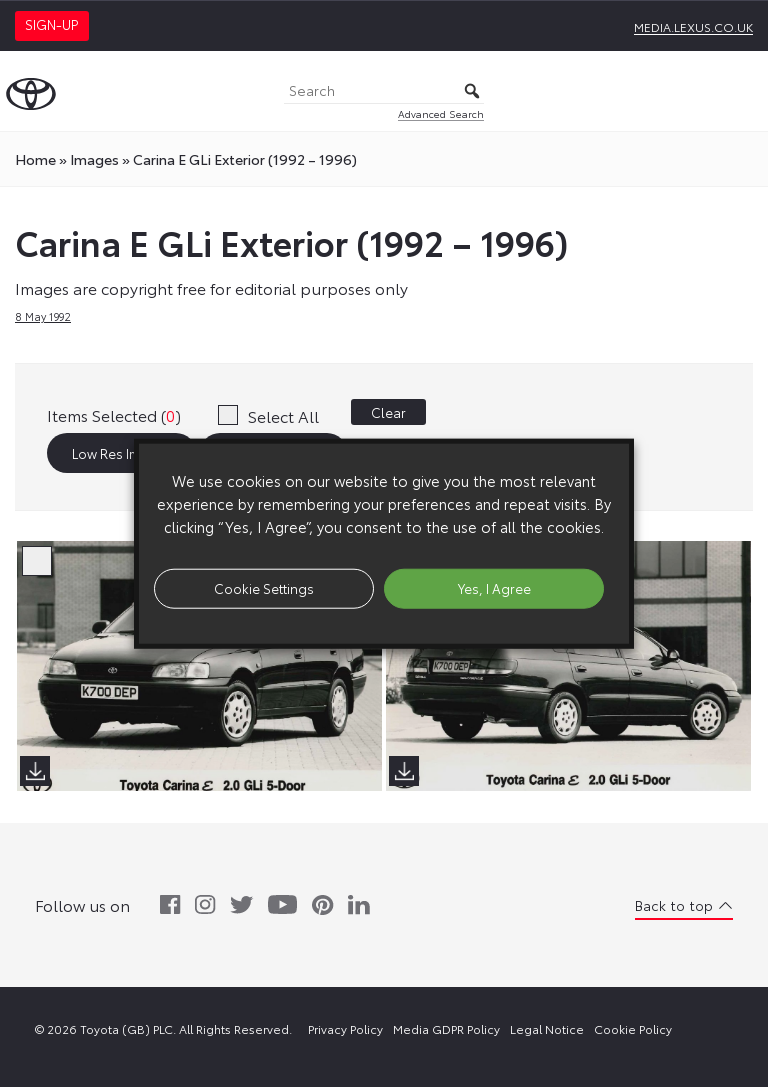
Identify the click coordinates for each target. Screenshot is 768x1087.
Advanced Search (441, 113)
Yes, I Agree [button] (494, 588)
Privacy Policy (345, 1028)
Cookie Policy (633, 1028)
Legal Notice (547, 1028)
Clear (388, 412)
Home (35, 159)
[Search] (384, 91)
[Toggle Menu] (742, 91)
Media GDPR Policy (446, 1028)
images (94, 159)
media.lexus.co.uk (693, 26)
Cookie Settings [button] (264, 588)
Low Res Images (122, 453)
